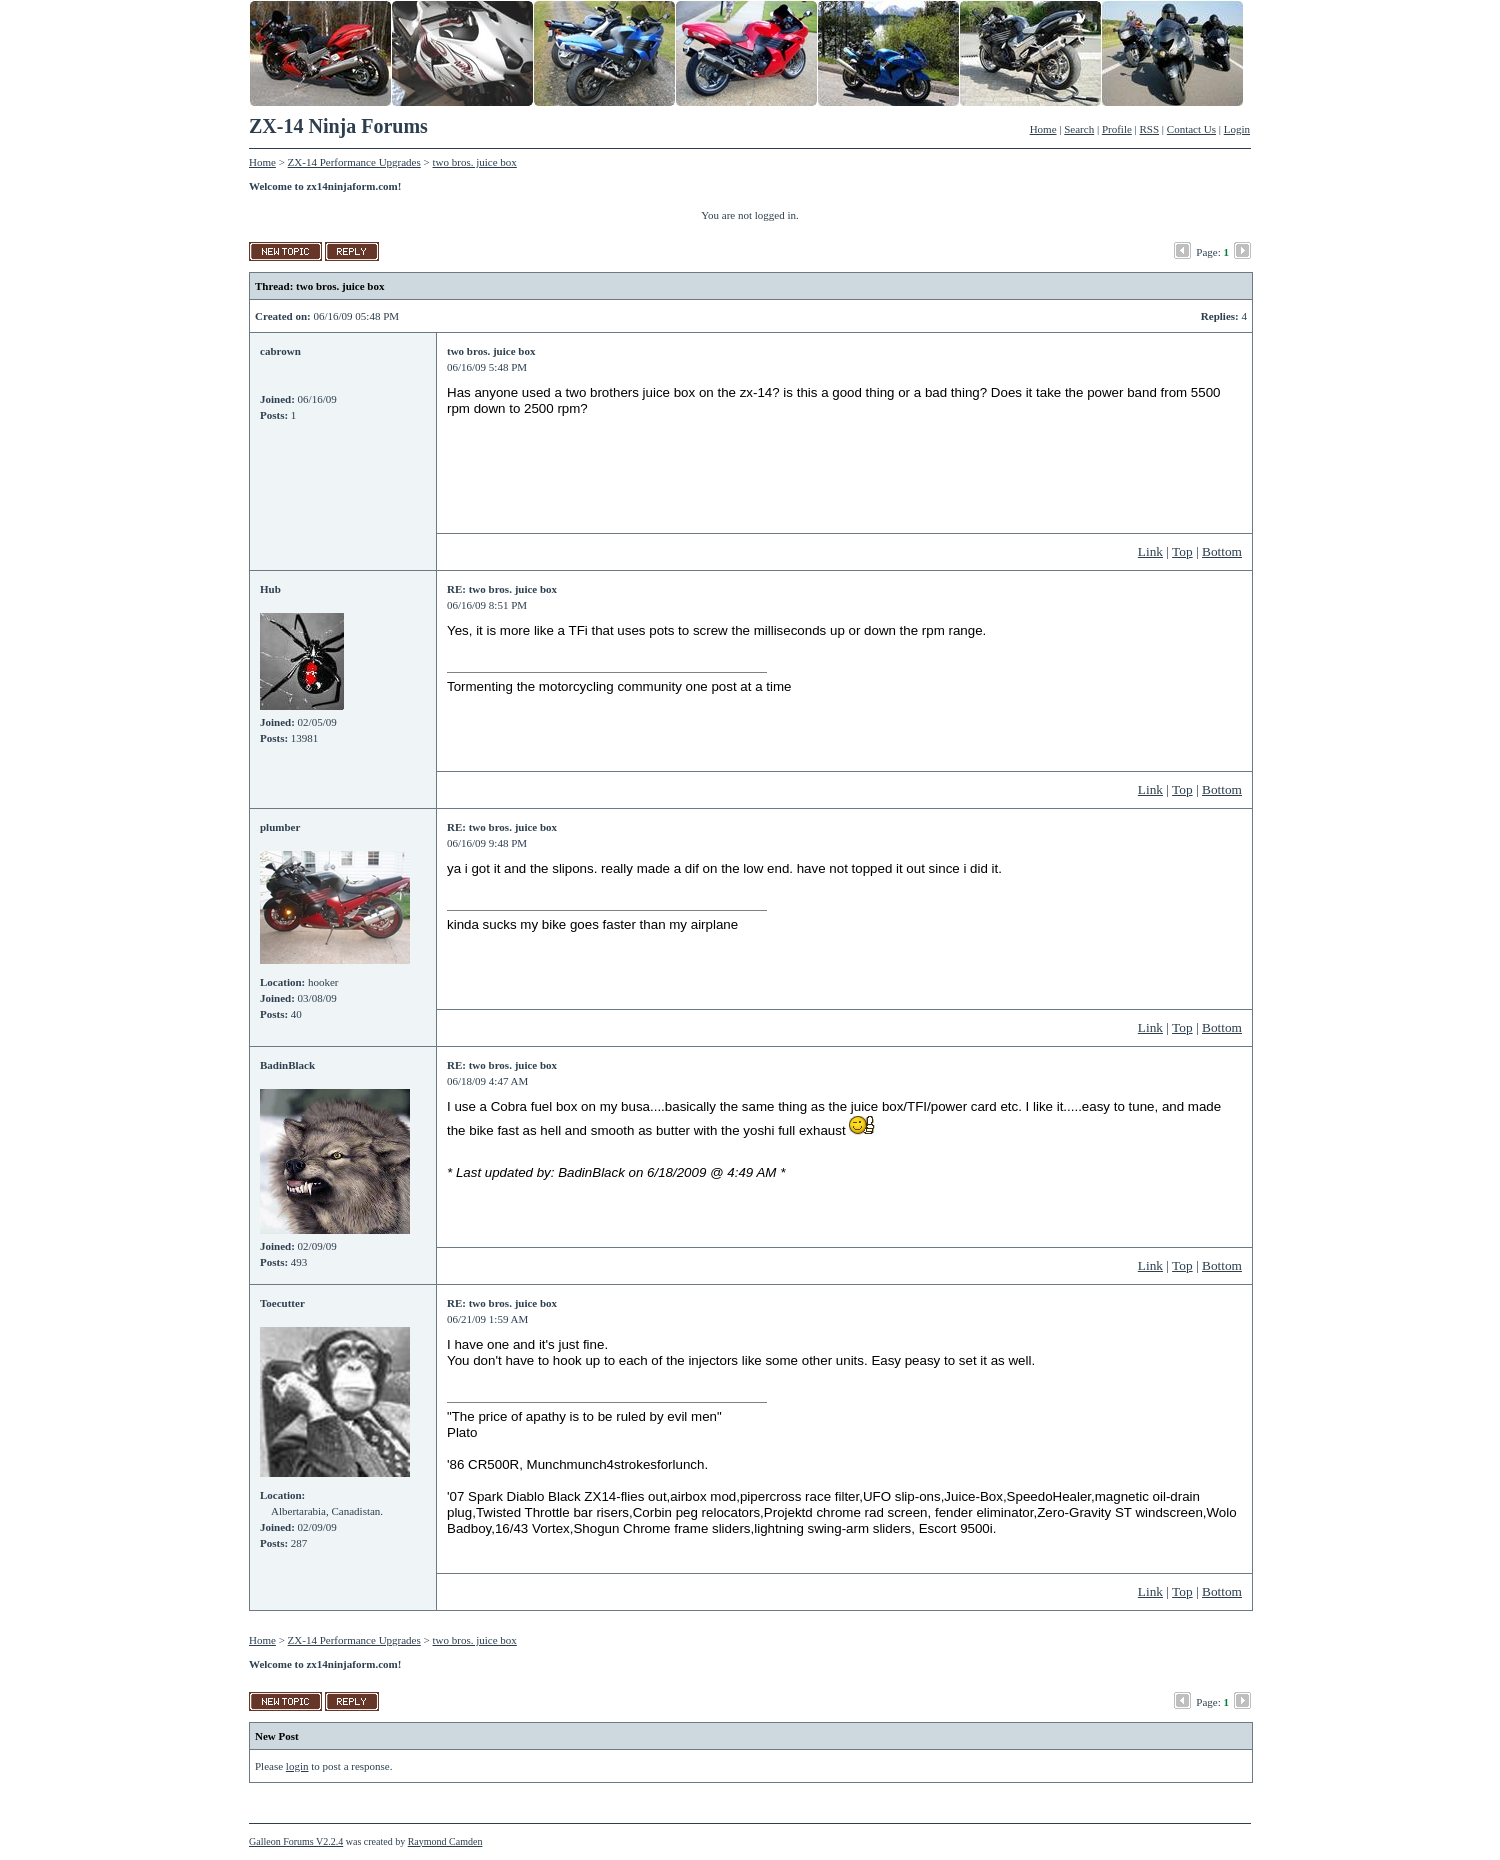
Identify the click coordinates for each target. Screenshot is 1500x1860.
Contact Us (1191, 129)
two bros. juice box (475, 162)
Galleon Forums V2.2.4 (296, 1841)
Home (1043, 129)
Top (1182, 551)
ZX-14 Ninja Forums (338, 126)
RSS (1150, 129)
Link (1150, 551)
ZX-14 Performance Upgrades (354, 162)
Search (1079, 129)
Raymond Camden (445, 1841)
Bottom (1222, 551)
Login (1237, 129)
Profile (1117, 129)
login (297, 1766)
